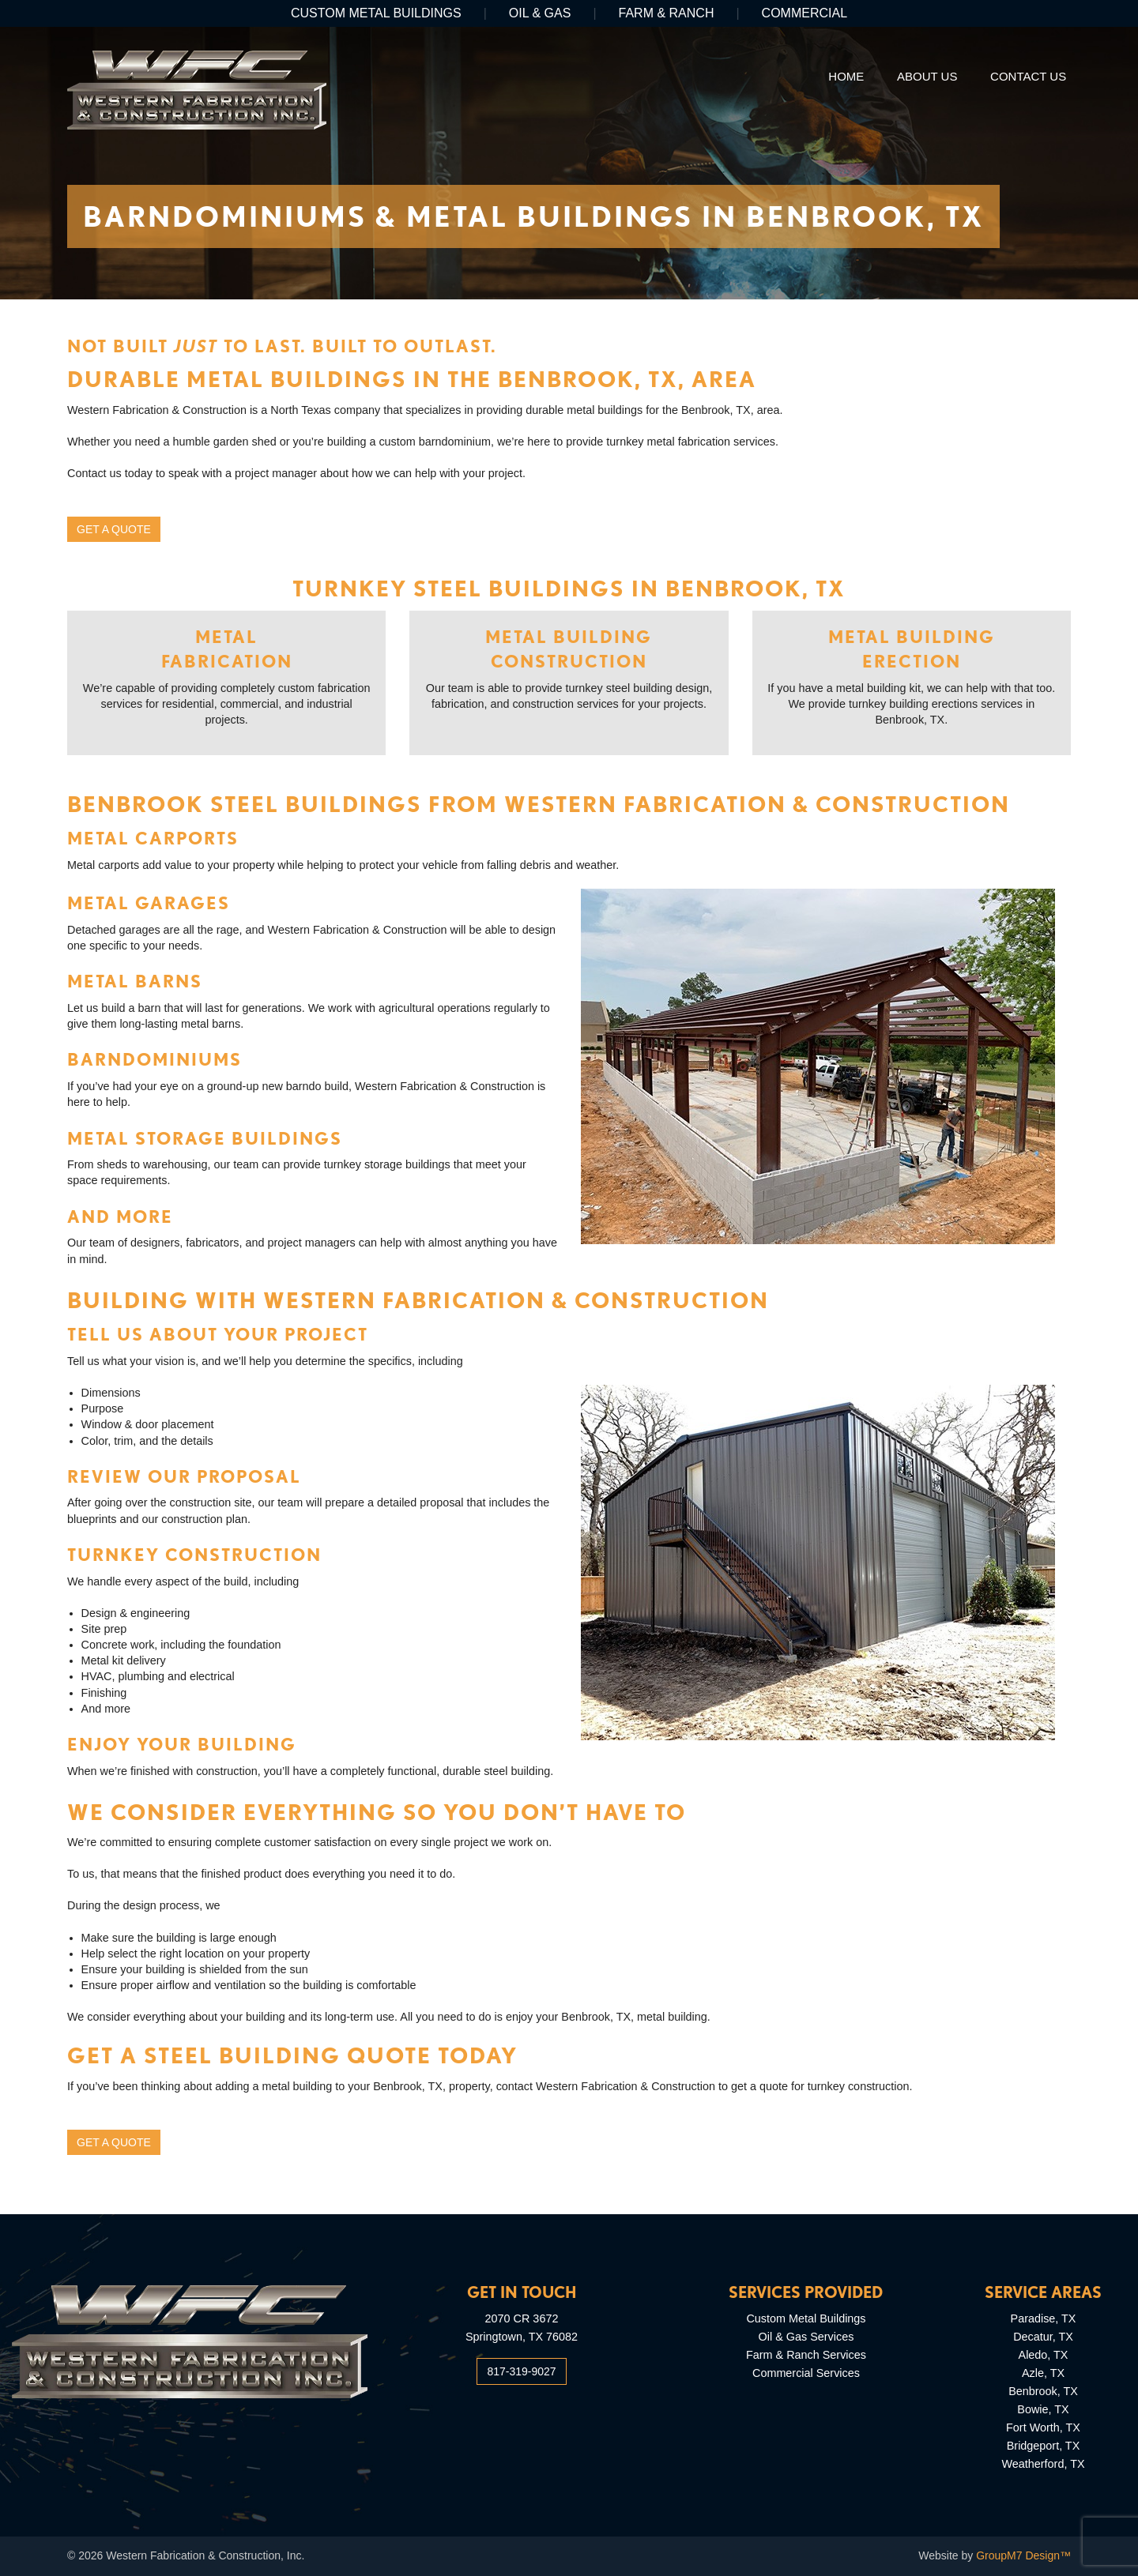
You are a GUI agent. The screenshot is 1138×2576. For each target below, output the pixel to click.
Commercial (804, 13)
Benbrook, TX (1043, 2391)
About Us (927, 76)
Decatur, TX (1043, 2336)
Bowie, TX (1042, 2409)
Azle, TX (1043, 2373)
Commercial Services (806, 2373)
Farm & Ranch (666, 13)
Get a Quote (114, 529)
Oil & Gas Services (806, 2336)
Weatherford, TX (1042, 2464)
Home (846, 76)
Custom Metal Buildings (376, 13)
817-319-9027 (521, 2371)
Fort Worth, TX (1043, 2427)
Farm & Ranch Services (806, 2354)
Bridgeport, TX (1043, 2445)
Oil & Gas (540, 13)
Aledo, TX (1043, 2354)
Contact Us (1028, 76)
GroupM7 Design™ (1023, 2555)
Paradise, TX (1043, 2318)
